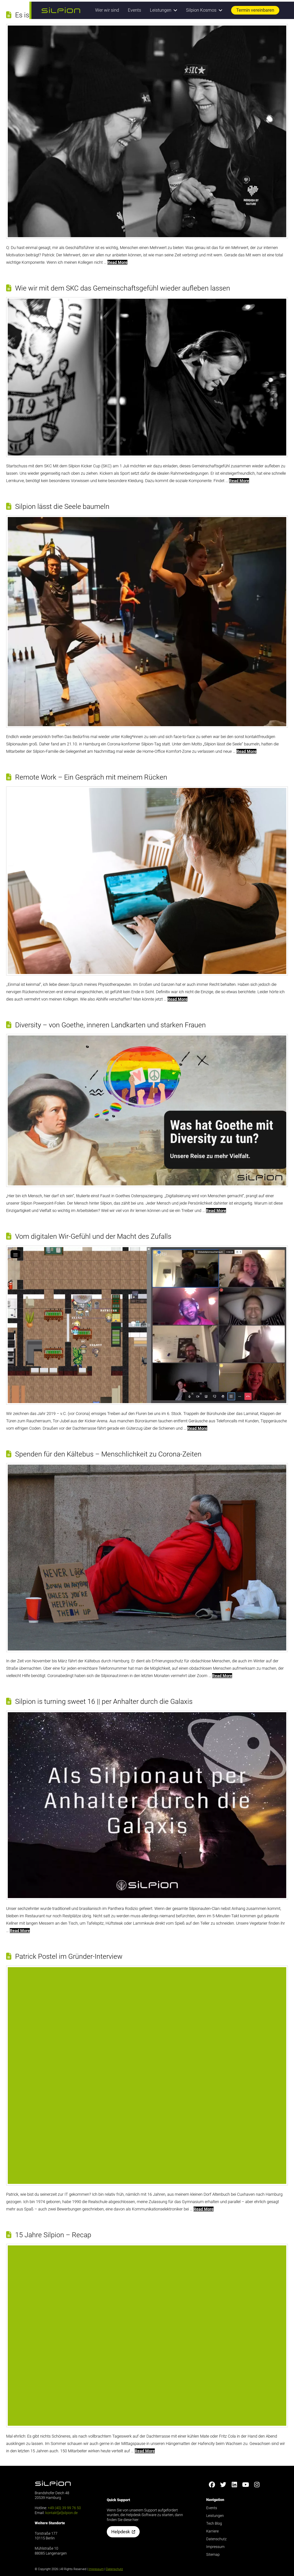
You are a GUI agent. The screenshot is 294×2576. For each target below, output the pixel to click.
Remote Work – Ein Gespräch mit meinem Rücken (91, 777)
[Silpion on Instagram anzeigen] (256, 2484)
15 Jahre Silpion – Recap (53, 2235)
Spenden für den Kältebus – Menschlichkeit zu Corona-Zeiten (108, 1454)
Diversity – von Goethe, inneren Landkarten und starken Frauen (110, 1025)
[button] (61, 10)
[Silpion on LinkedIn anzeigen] (234, 2484)
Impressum (96, 2569)
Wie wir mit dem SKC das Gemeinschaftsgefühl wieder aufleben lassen (122, 288)
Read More (117, 262)
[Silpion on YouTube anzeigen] (245, 2484)
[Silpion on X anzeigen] (223, 2484)
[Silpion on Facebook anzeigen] (211, 2484)
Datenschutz (114, 2569)
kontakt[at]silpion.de (61, 2513)
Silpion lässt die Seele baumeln (62, 506)
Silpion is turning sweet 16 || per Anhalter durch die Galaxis (104, 1701)
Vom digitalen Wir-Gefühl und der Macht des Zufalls (93, 1236)
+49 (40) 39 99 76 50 (64, 2508)
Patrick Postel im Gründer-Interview (68, 1956)
